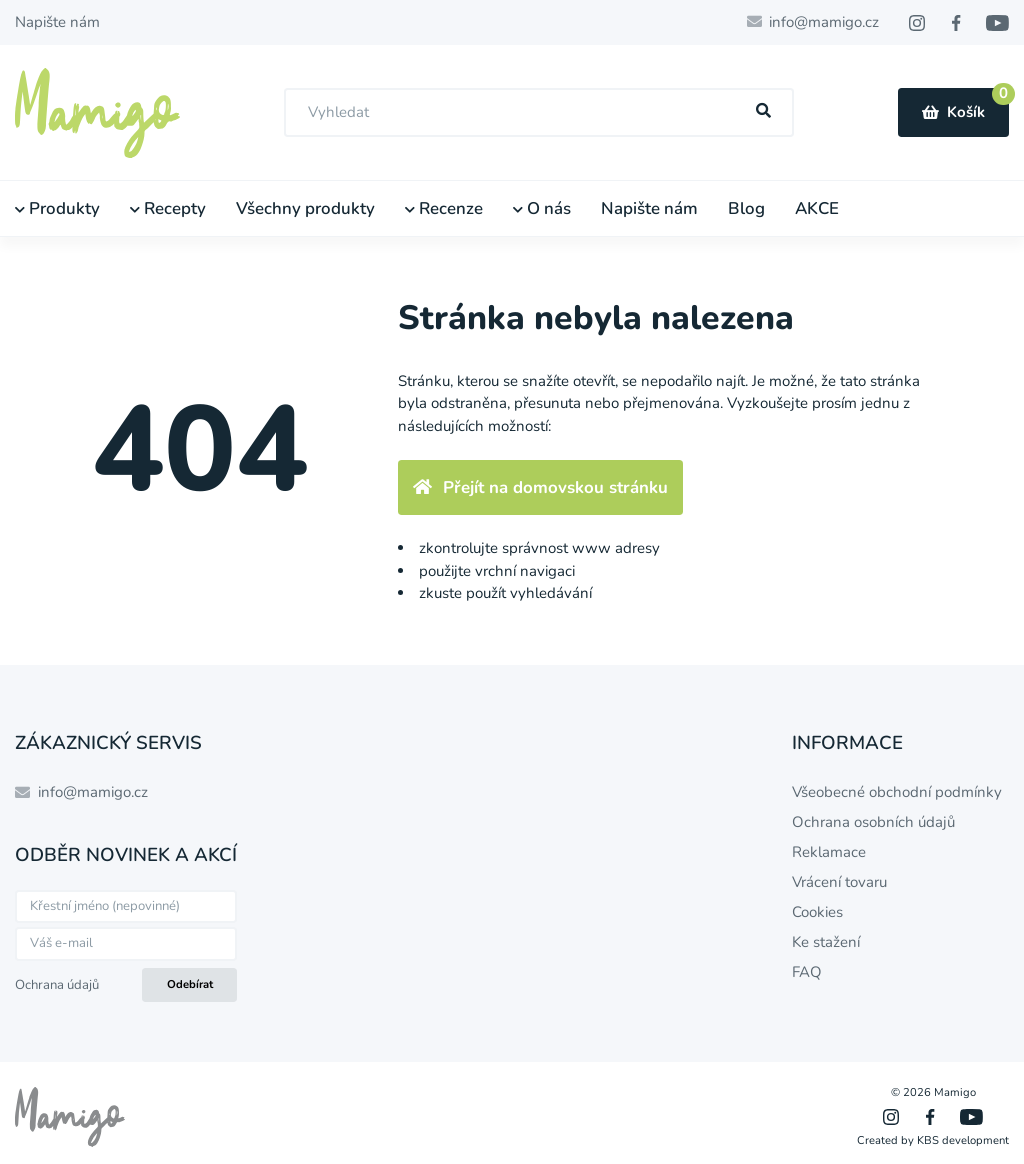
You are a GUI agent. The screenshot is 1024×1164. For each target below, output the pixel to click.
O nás (542, 208)
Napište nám (57, 22)
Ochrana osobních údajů (873, 822)
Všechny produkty (305, 208)
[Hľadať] (764, 111)
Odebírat (190, 984)
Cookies (817, 912)
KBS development (963, 1140)
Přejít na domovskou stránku (540, 487)
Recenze (444, 208)
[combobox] (539, 112)
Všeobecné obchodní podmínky (897, 792)
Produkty (57, 208)
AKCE (817, 208)
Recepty (168, 208)
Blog (746, 208)
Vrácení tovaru (839, 882)
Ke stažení (826, 942)
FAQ (807, 972)
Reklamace (829, 852)
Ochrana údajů (57, 985)
